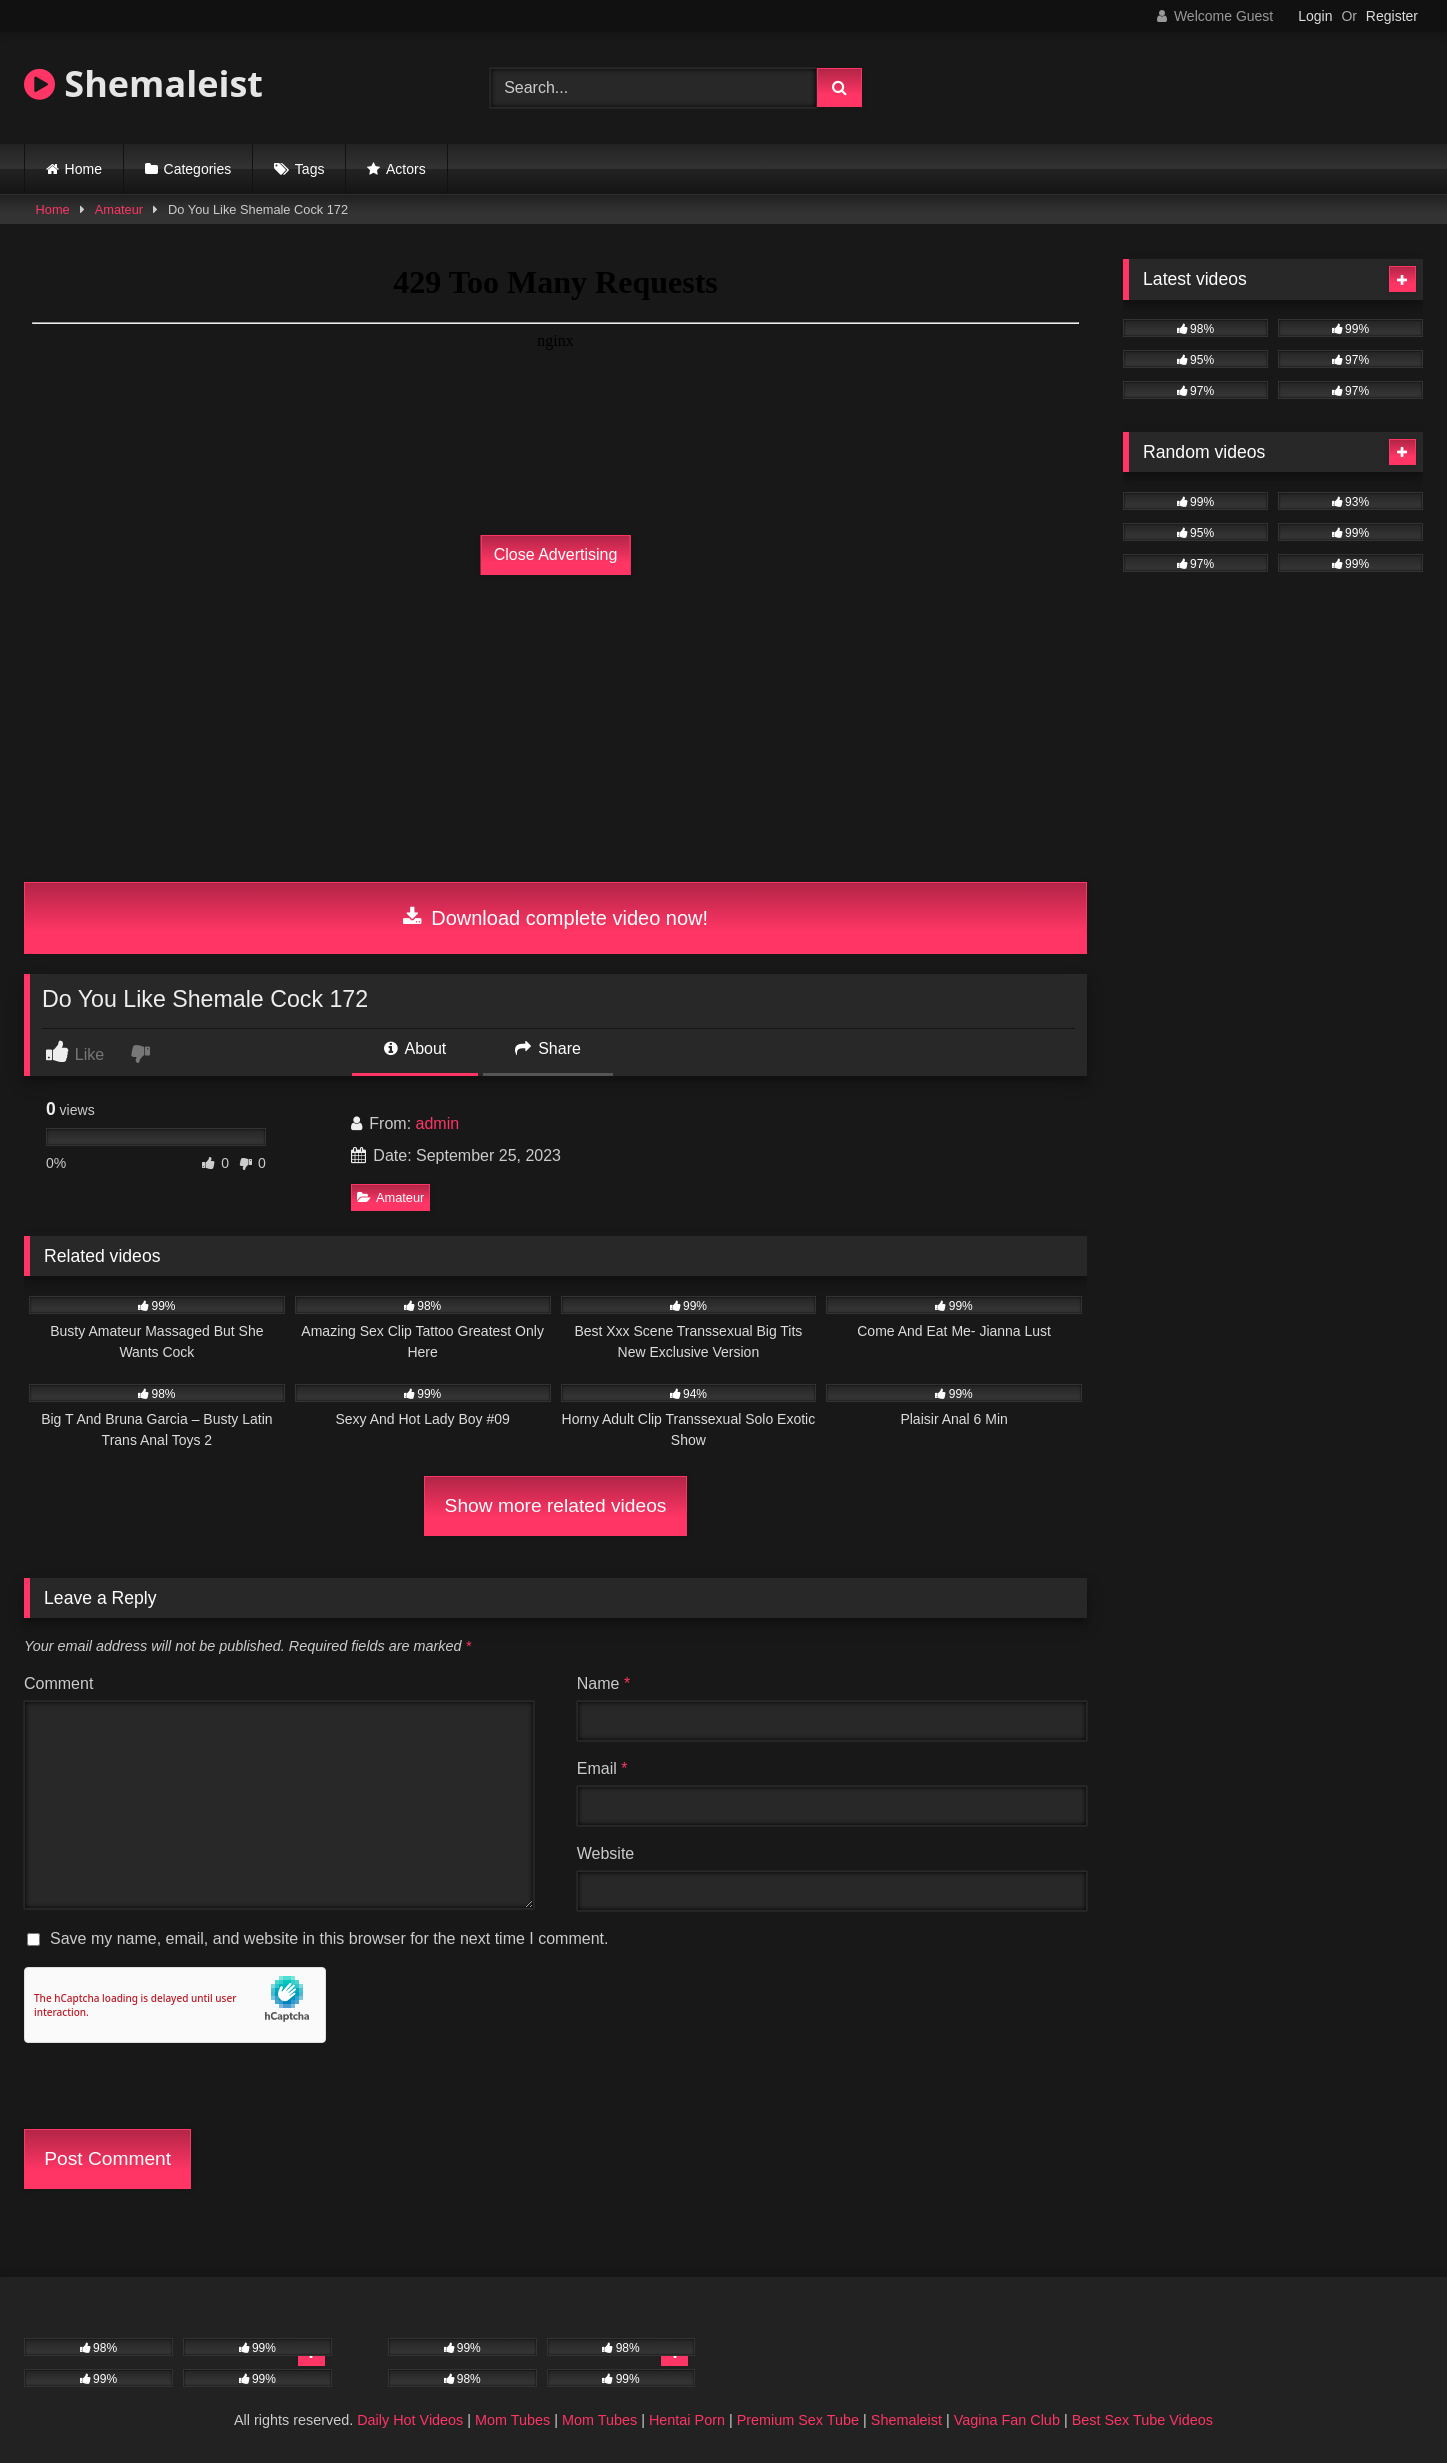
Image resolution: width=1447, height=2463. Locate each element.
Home (83, 169)
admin (438, 1123)
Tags (310, 169)
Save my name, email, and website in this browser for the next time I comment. (329, 1938)
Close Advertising (556, 554)
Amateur (119, 209)
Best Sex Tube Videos (1142, 2420)
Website (606, 1853)
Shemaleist (143, 83)
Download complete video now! (555, 918)
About (415, 1048)
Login (1315, 16)
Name (603, 1683)
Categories (198, 169)
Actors (406, 169)
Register (1392, 16)
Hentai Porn (687, 2420)
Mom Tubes (512, 2420)
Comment (58, 1683)
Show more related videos (556, 1505)
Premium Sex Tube (798, 2420)
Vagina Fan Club (1007, 2420)
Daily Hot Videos (410, 2420)
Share (548, 1048)
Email (602, 1768)
